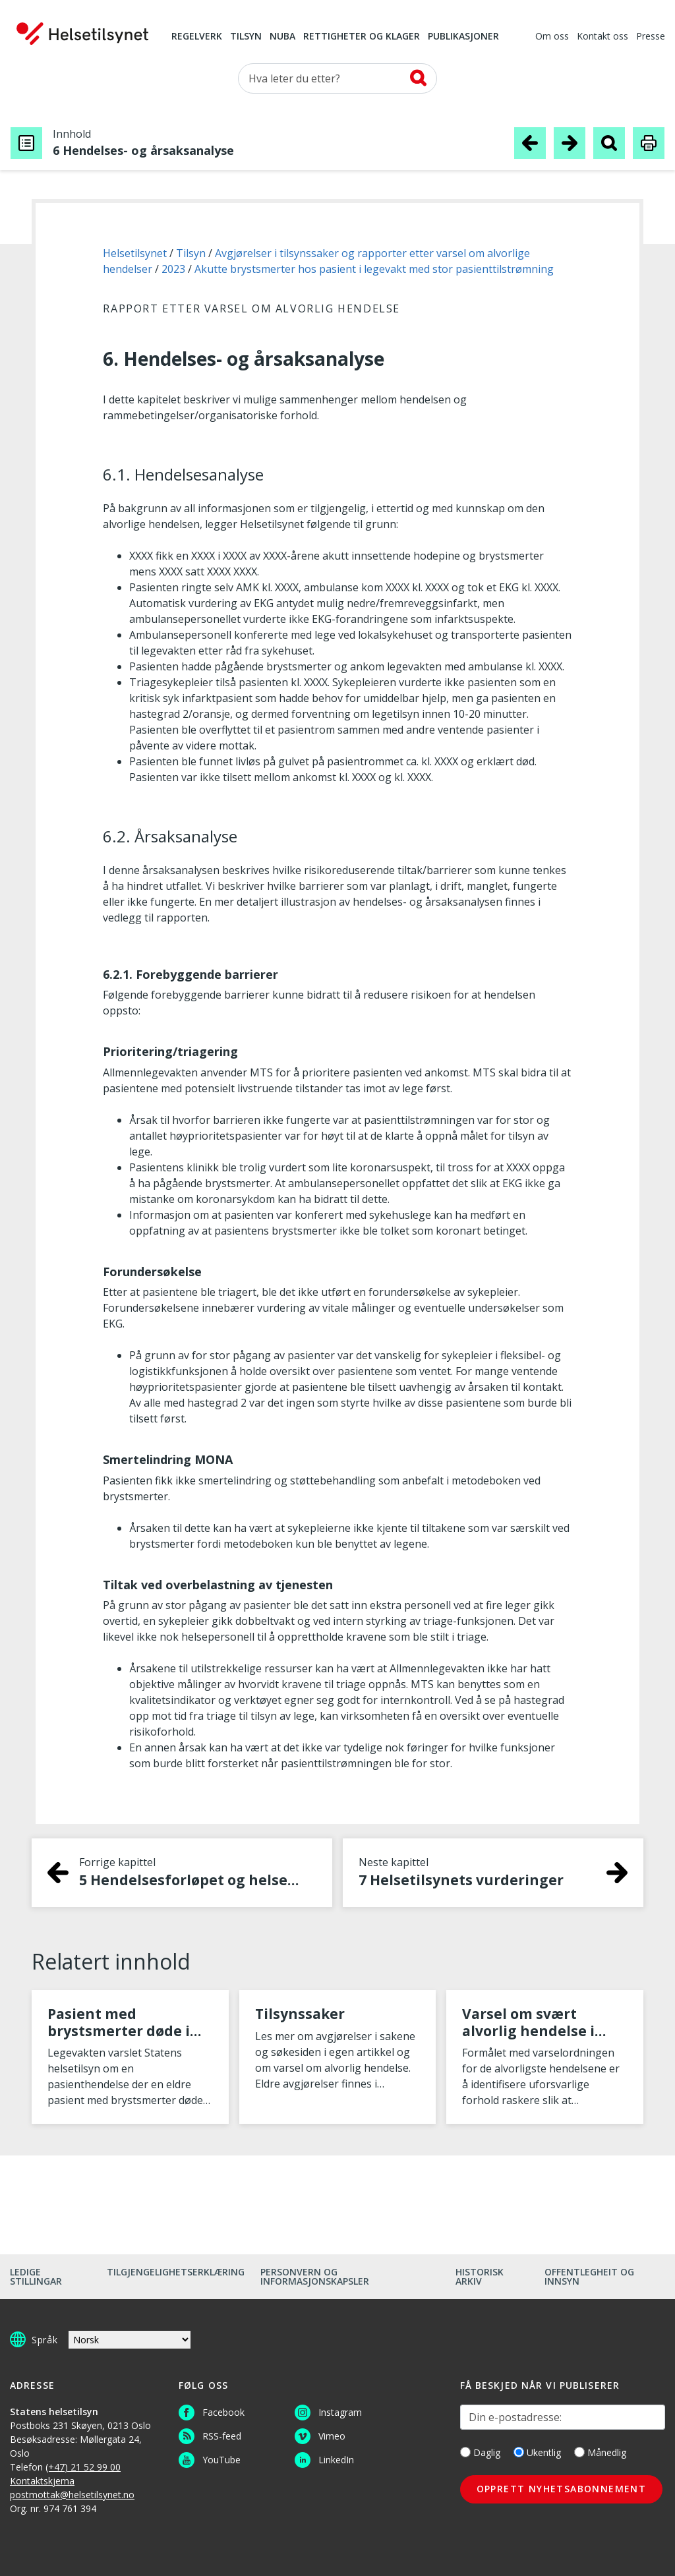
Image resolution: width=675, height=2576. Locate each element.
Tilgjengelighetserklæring (176, 2272)
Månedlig (600, 2452)
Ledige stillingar (36, 2276)
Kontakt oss (602, 37)
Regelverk (196, 37)
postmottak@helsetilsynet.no (72, 2494)
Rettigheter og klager (361, 37)
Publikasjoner (463, 37)
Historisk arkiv (479, 2276)
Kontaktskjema (42, 2480)
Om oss (552, 37)
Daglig (480, 2452)
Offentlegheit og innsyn (589, 2276)
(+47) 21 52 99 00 (83, 2467)
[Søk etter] (337, 78)
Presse (650, 37)
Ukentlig (537, 2452)
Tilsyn (246, 37)
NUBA (282, 37)
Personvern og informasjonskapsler (314, 2276)
